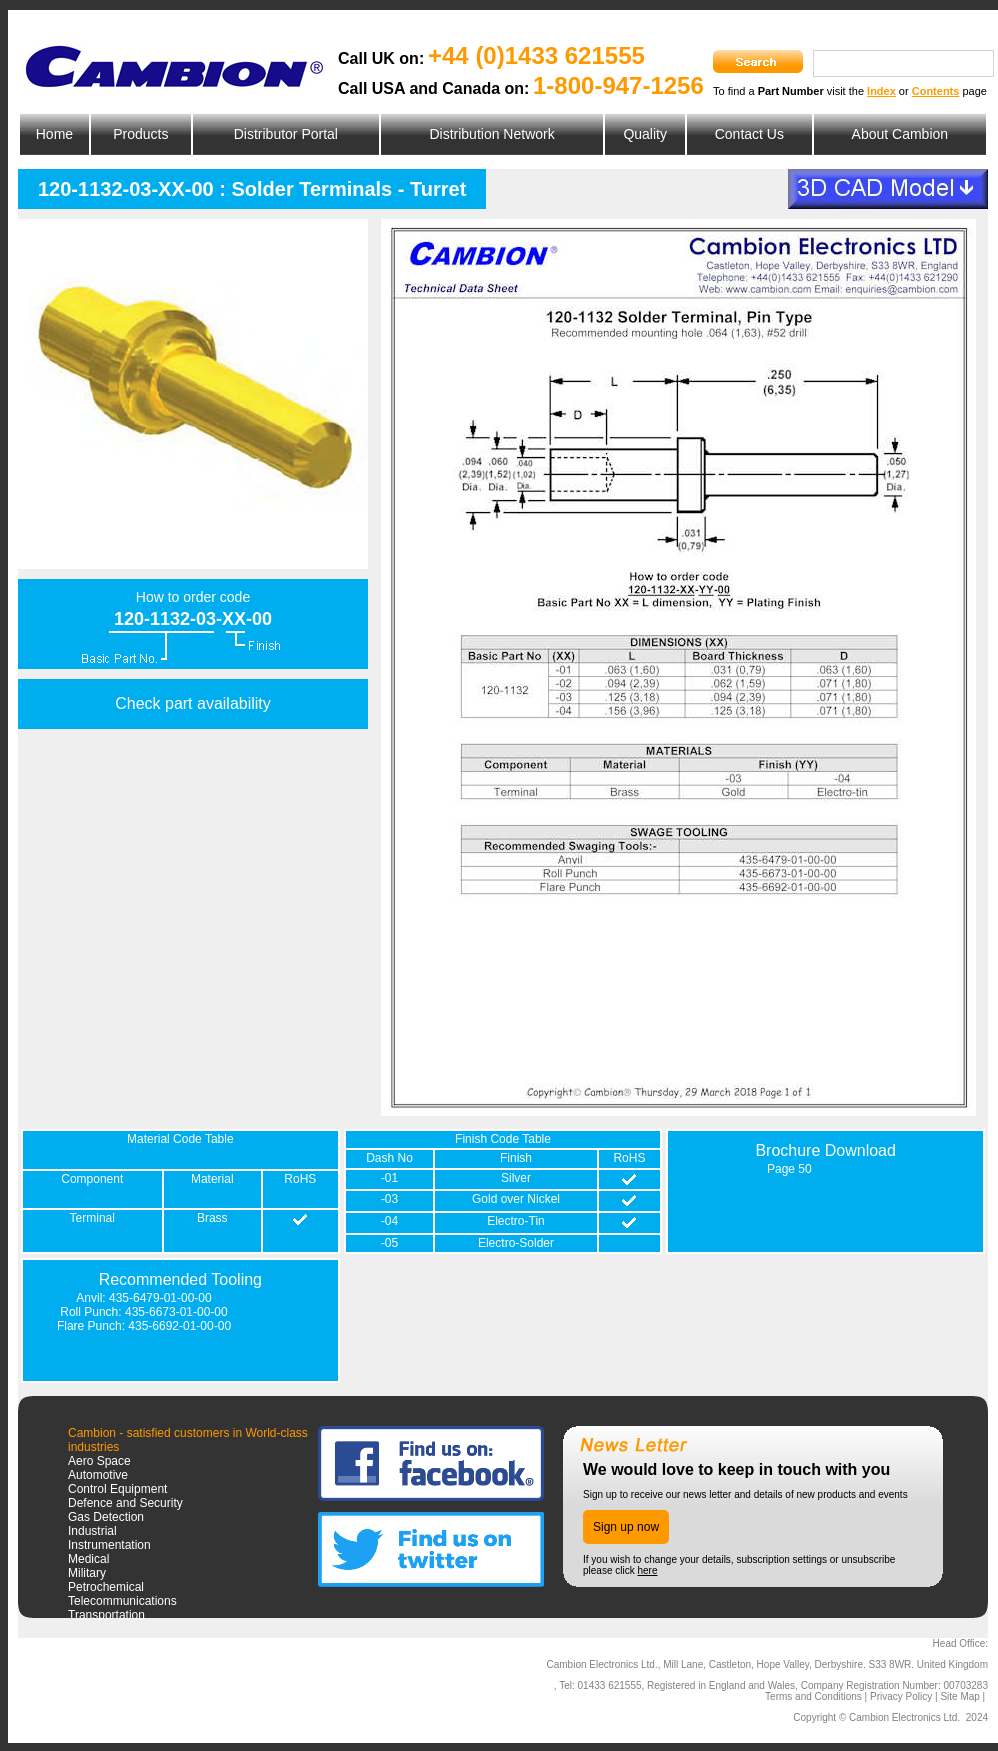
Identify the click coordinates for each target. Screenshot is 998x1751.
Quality (645, 134)
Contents (936, 91)
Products (140, 134)
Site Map (959, 1696)
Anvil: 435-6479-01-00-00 (143, 1298)
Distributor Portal (286, 134)
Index (881, 91)
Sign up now (626, 1527)
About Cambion (900, 134)
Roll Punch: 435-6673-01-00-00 (143, 1312)
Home (54, 134)
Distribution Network (491, 134)
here (647, 1570)
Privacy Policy (901, 1696)
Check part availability (193, 703)
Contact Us (749, 134)
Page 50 (789, 1169)
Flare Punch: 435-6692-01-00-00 (144, 1326)
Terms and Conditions (813, 1696)
